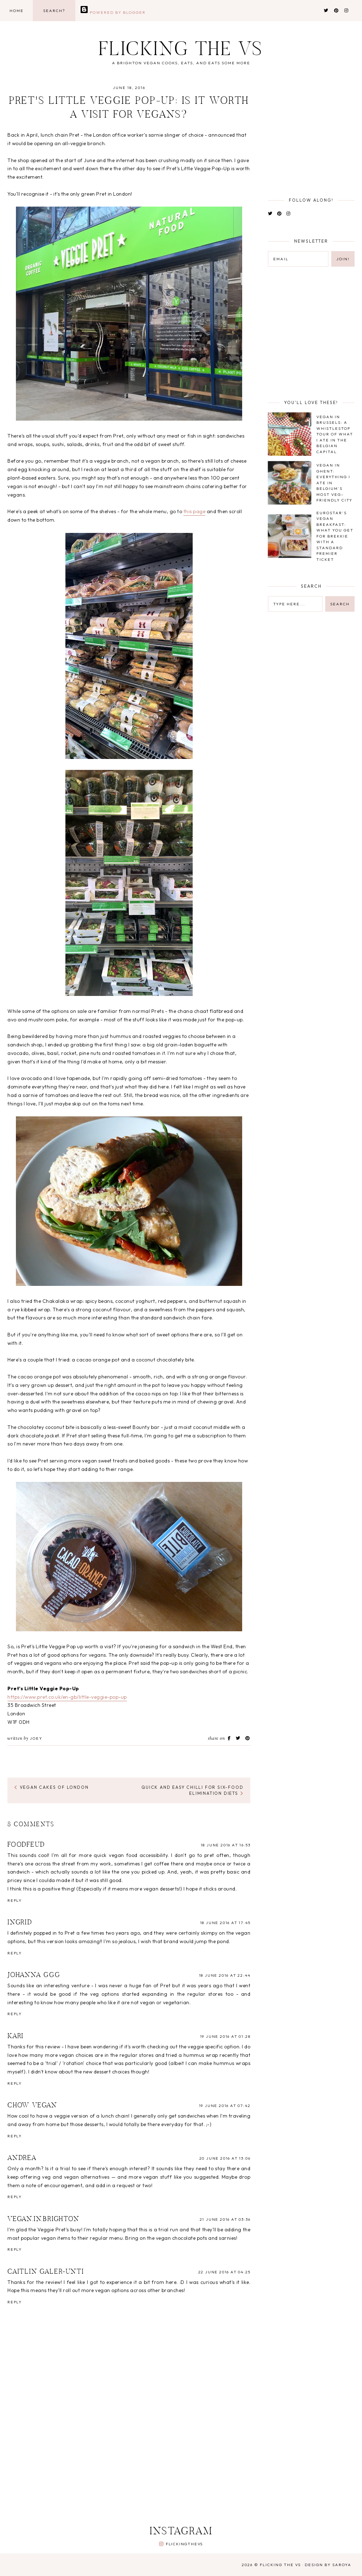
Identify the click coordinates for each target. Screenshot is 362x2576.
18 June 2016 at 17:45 (225, 1922)
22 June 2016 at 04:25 (224, 2271)
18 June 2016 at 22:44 (225, 1975)
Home (17, 10)
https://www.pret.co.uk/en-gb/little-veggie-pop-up (67, 1697)
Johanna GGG (33, 1975)
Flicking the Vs (181, 50)
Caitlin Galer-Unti (45, 2271)
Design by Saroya (328, 2564)
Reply (14, 1900)
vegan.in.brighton (43, 2219)
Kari (15, 2036)
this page (194, 511)
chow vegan (32, 2105)
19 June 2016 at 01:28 (225, 2036)
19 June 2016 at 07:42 (225, 2105)
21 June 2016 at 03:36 (225, 2219)
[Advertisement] (178, 2462)
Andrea (22, 2158)
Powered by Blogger (113, 12)
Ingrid (20, 1922)
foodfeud (26, 1844)
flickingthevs (184, 2543)
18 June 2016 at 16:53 (226, 1844)
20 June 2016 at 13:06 (225, 2158)
